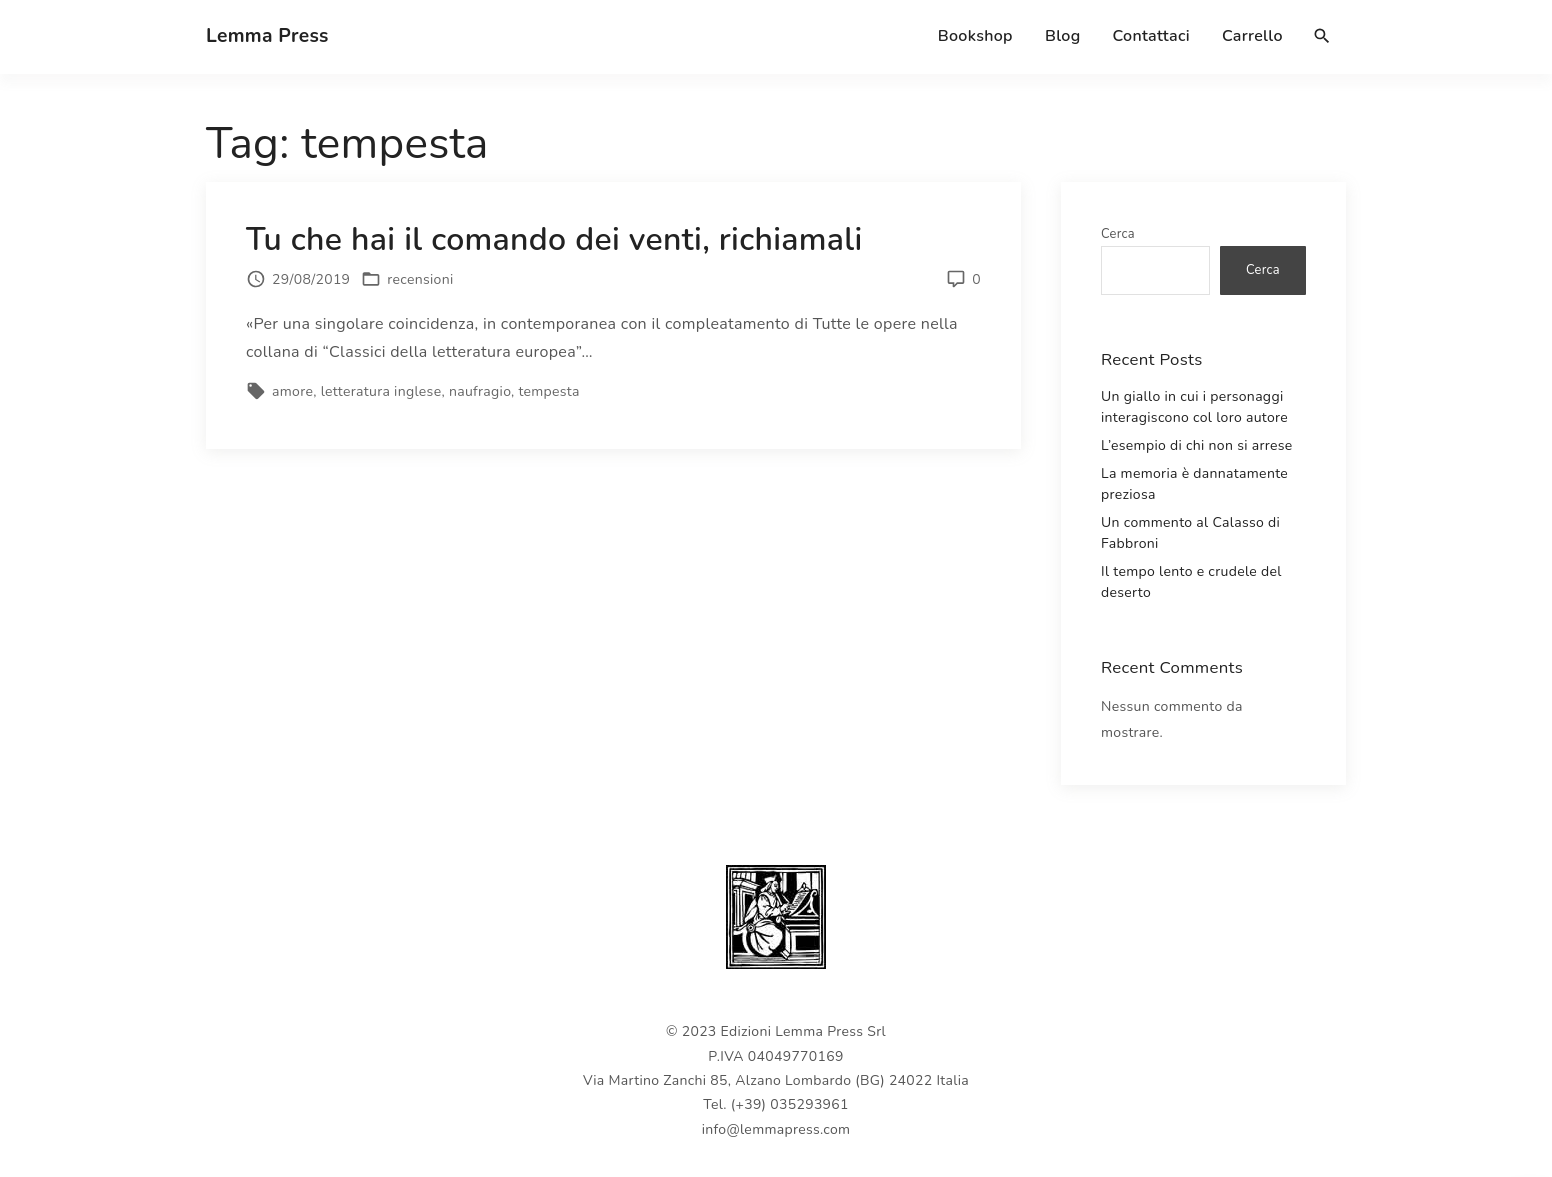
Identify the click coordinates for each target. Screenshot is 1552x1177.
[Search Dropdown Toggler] (1322, 37)
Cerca (1118, 234)
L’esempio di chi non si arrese (1197, 445)
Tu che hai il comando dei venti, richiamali (554, 239)
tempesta (548, 391)
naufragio (480, 391)
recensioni (420, 279)
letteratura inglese (381, 391)
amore (292, 391)
